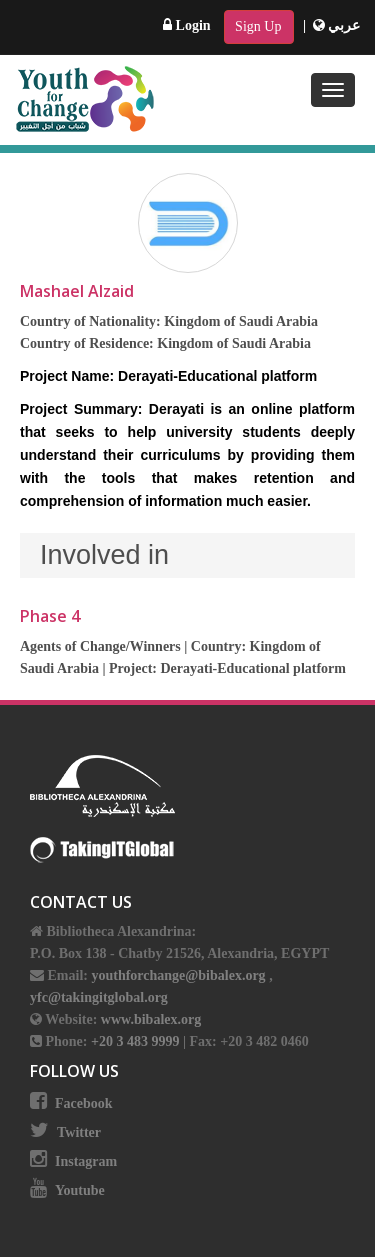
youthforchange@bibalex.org (178, 975)
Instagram (86, 1161)
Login (187, 25)
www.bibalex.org (151, 1019)
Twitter (79, 1132)
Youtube (80, 1190)
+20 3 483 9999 (137, 1041)
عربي (337, 25)
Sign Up (258, 26)
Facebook (84, 1103)
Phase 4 (50, 616)
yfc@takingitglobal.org (99, 997)
